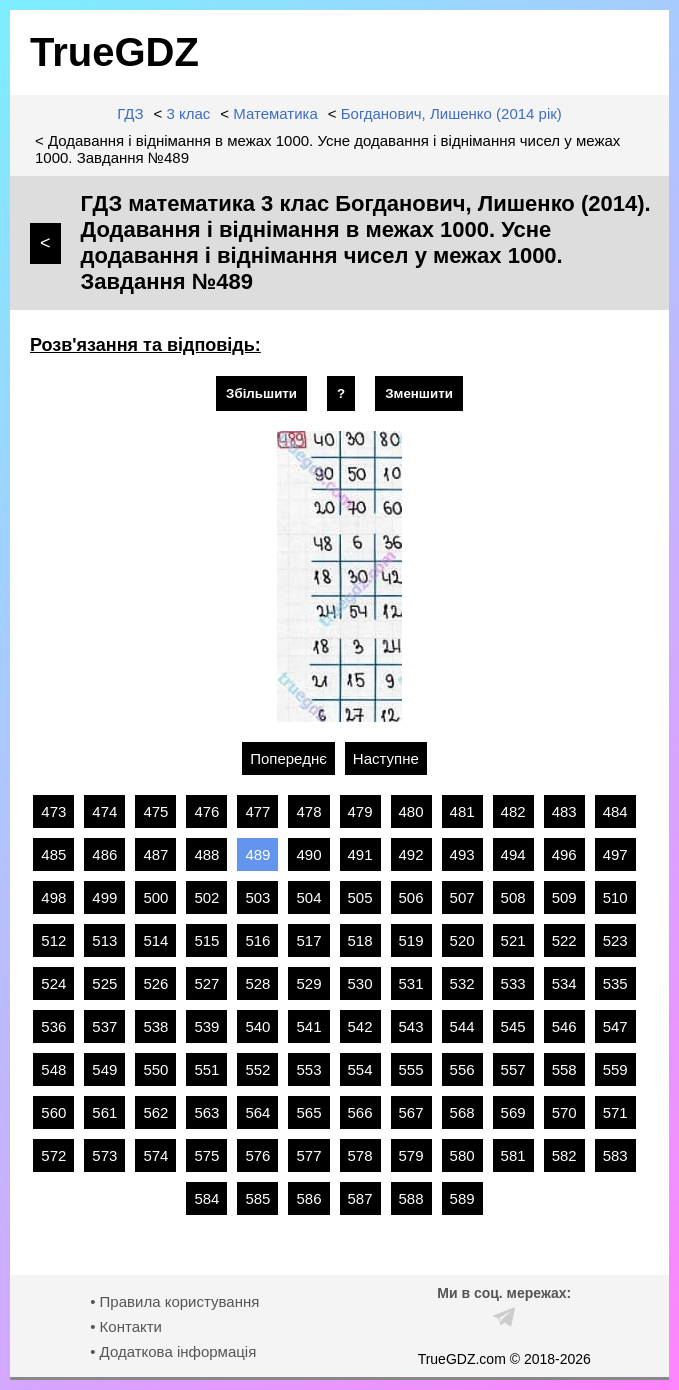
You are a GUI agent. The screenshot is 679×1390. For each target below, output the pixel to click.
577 (308, 1155)
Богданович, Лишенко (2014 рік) (451, 113)
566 (360, 1112)
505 (360, 897)
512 (53, 940)
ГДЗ (130, 113)
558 (564, 1069)
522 (564, 940)
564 (257, 1112)
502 (206, 897)
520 (462, 940)
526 (155, 983)
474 (104, 811)
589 (462, 1198)
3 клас (188, 113)
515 (206, 940)
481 (462, 811)
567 (411, 1112)
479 (360, 811)
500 (155, 897)
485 (53, 854)
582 (564, 1155)
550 (155, 1069)
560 (53, 1112)
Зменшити (419, 393)
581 (513, 1155)
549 (104, 1069)
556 (462, 1069)
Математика (275, 113)
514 (155, 940)
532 (462, 983)
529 (308, 983)
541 (308, 1026)
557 (513, 1069)
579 (411, 1155)
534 (564, 983)
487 (155, 854)
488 (206, 854)
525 (104, 983)
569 (513, 1112)
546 (564, 1026)
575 (206, 1155)
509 (564, 897)
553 (308, 1069)
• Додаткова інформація (173, 1351)
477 (257, 811)
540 (257, 1026)
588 (411, 1198)
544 (462, 1026)
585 (257, 1198)
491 (360, 854)
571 (615, 1112)
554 (360, 1069)
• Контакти (126, 1326)
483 (564, 811)
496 (564, 854)
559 (615, 1069)
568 (462, 1112)
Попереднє (288, 758)
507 (462, 897)
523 (615, 940)
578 (360, 1155)
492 (411, 854)
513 (104, 940)
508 (513, 897)
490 (308, 854)
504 (308, 897)
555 (411, 1069)
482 (513, 811)
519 (411, 940)
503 (257, 897)
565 (308, 1112)
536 (53, 1026)
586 (308, 1198)
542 (360, 1026)
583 (615, 1155)
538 (155, 1026)
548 (53, 1069)
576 (257, 1155)
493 (462, 854)
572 (53, 1155)
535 (615, 983)
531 (411, 983)
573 (104, 1155)
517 (308, 940)
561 (104, 1112)
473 (53, 811)
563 (206, 1112)
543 (411, 1026)
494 (513, 854)
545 (513, 1026)
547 (615, 1026)
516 (257, 940)
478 (308, 811)
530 (360, 983)
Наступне (386, 758)
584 (206, 1198)
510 (615, 897)
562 (155, 1112)
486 (104, 854)
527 (206, 983)
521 (513, 940)
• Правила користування (174, 1301)
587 (360, 1198)
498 (53, 897)
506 (411, 897)
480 (411, 811)
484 (615, 811)
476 (206, 811)
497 (615, 854)
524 (53, 983)
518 (360, 940)
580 (462, 1155)
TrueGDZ (114, 52)
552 (257, 1069)
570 (564, 1112)
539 (206, 1026)
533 (513, 983)
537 (104, 1026)
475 (155, 811)
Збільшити (261, 393)
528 (257, 983)
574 (155, 1155)
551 (206, 1069)
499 (104, 897)
